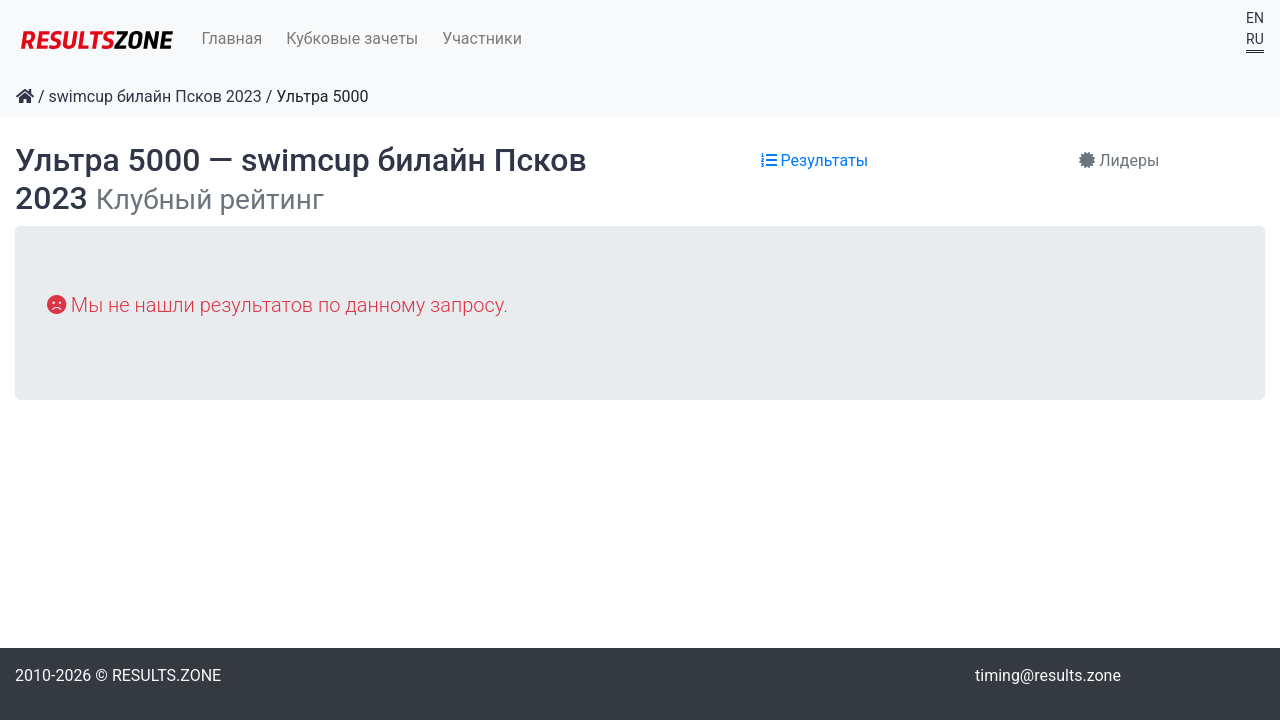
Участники (482, 38)
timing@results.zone (1048, 675)
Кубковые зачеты (352, 38)
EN (1255, 18)
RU (1255, 39)
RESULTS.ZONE (166, 675)
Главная (232, 38)
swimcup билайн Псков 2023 (155, 96)
